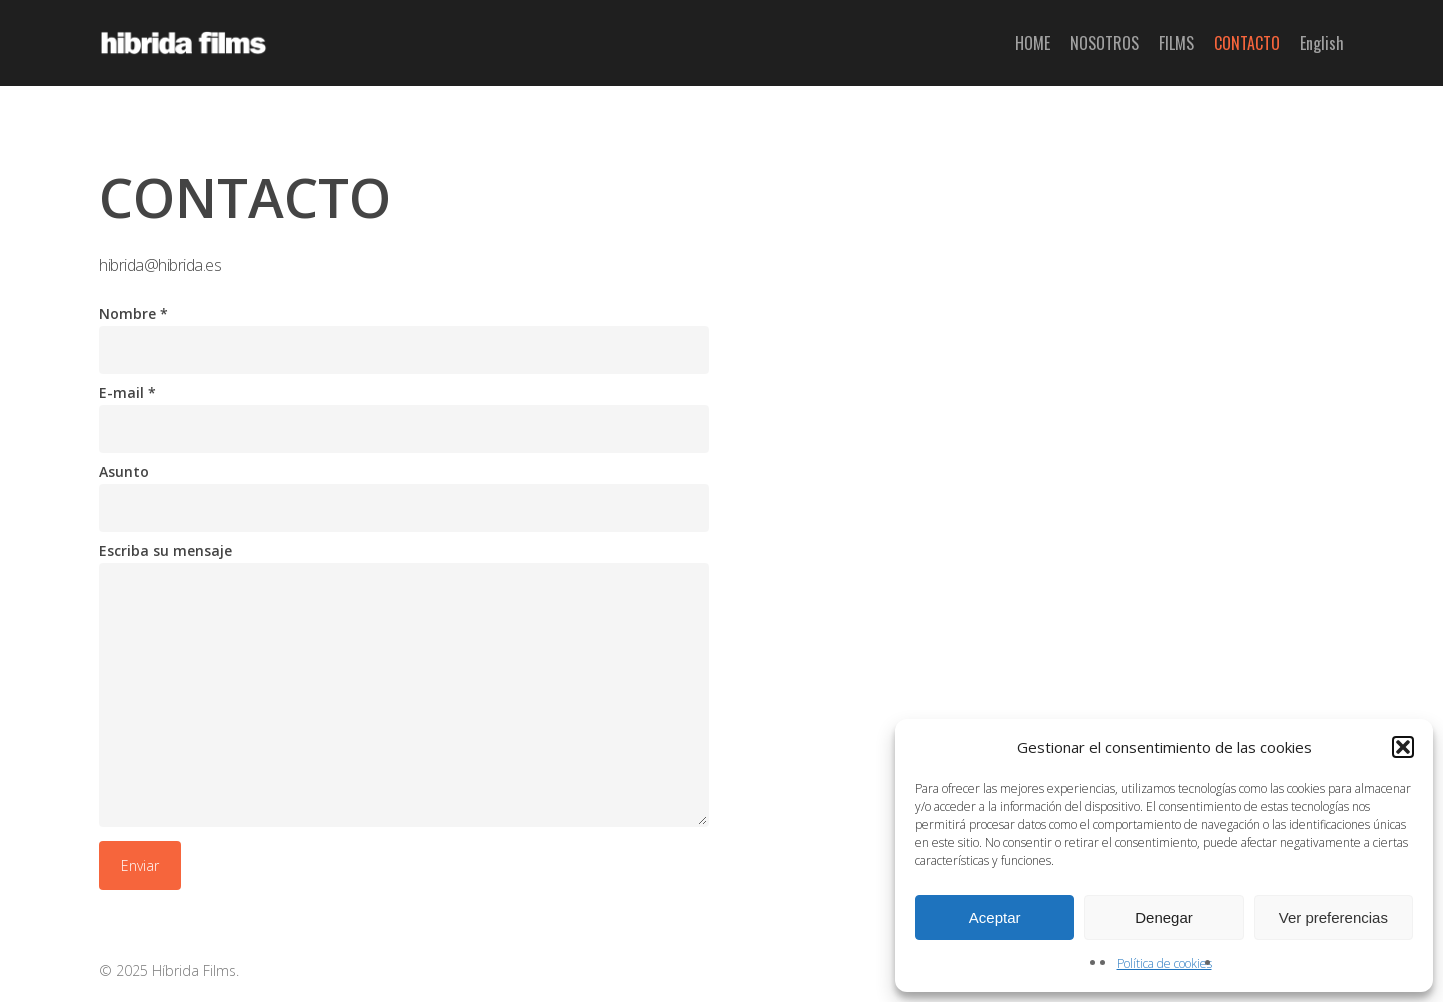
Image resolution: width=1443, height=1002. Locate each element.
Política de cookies (1164, 963)
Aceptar (995, 917)
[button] (1403, 747)
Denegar (1164, 917)
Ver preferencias (1333, 917)
